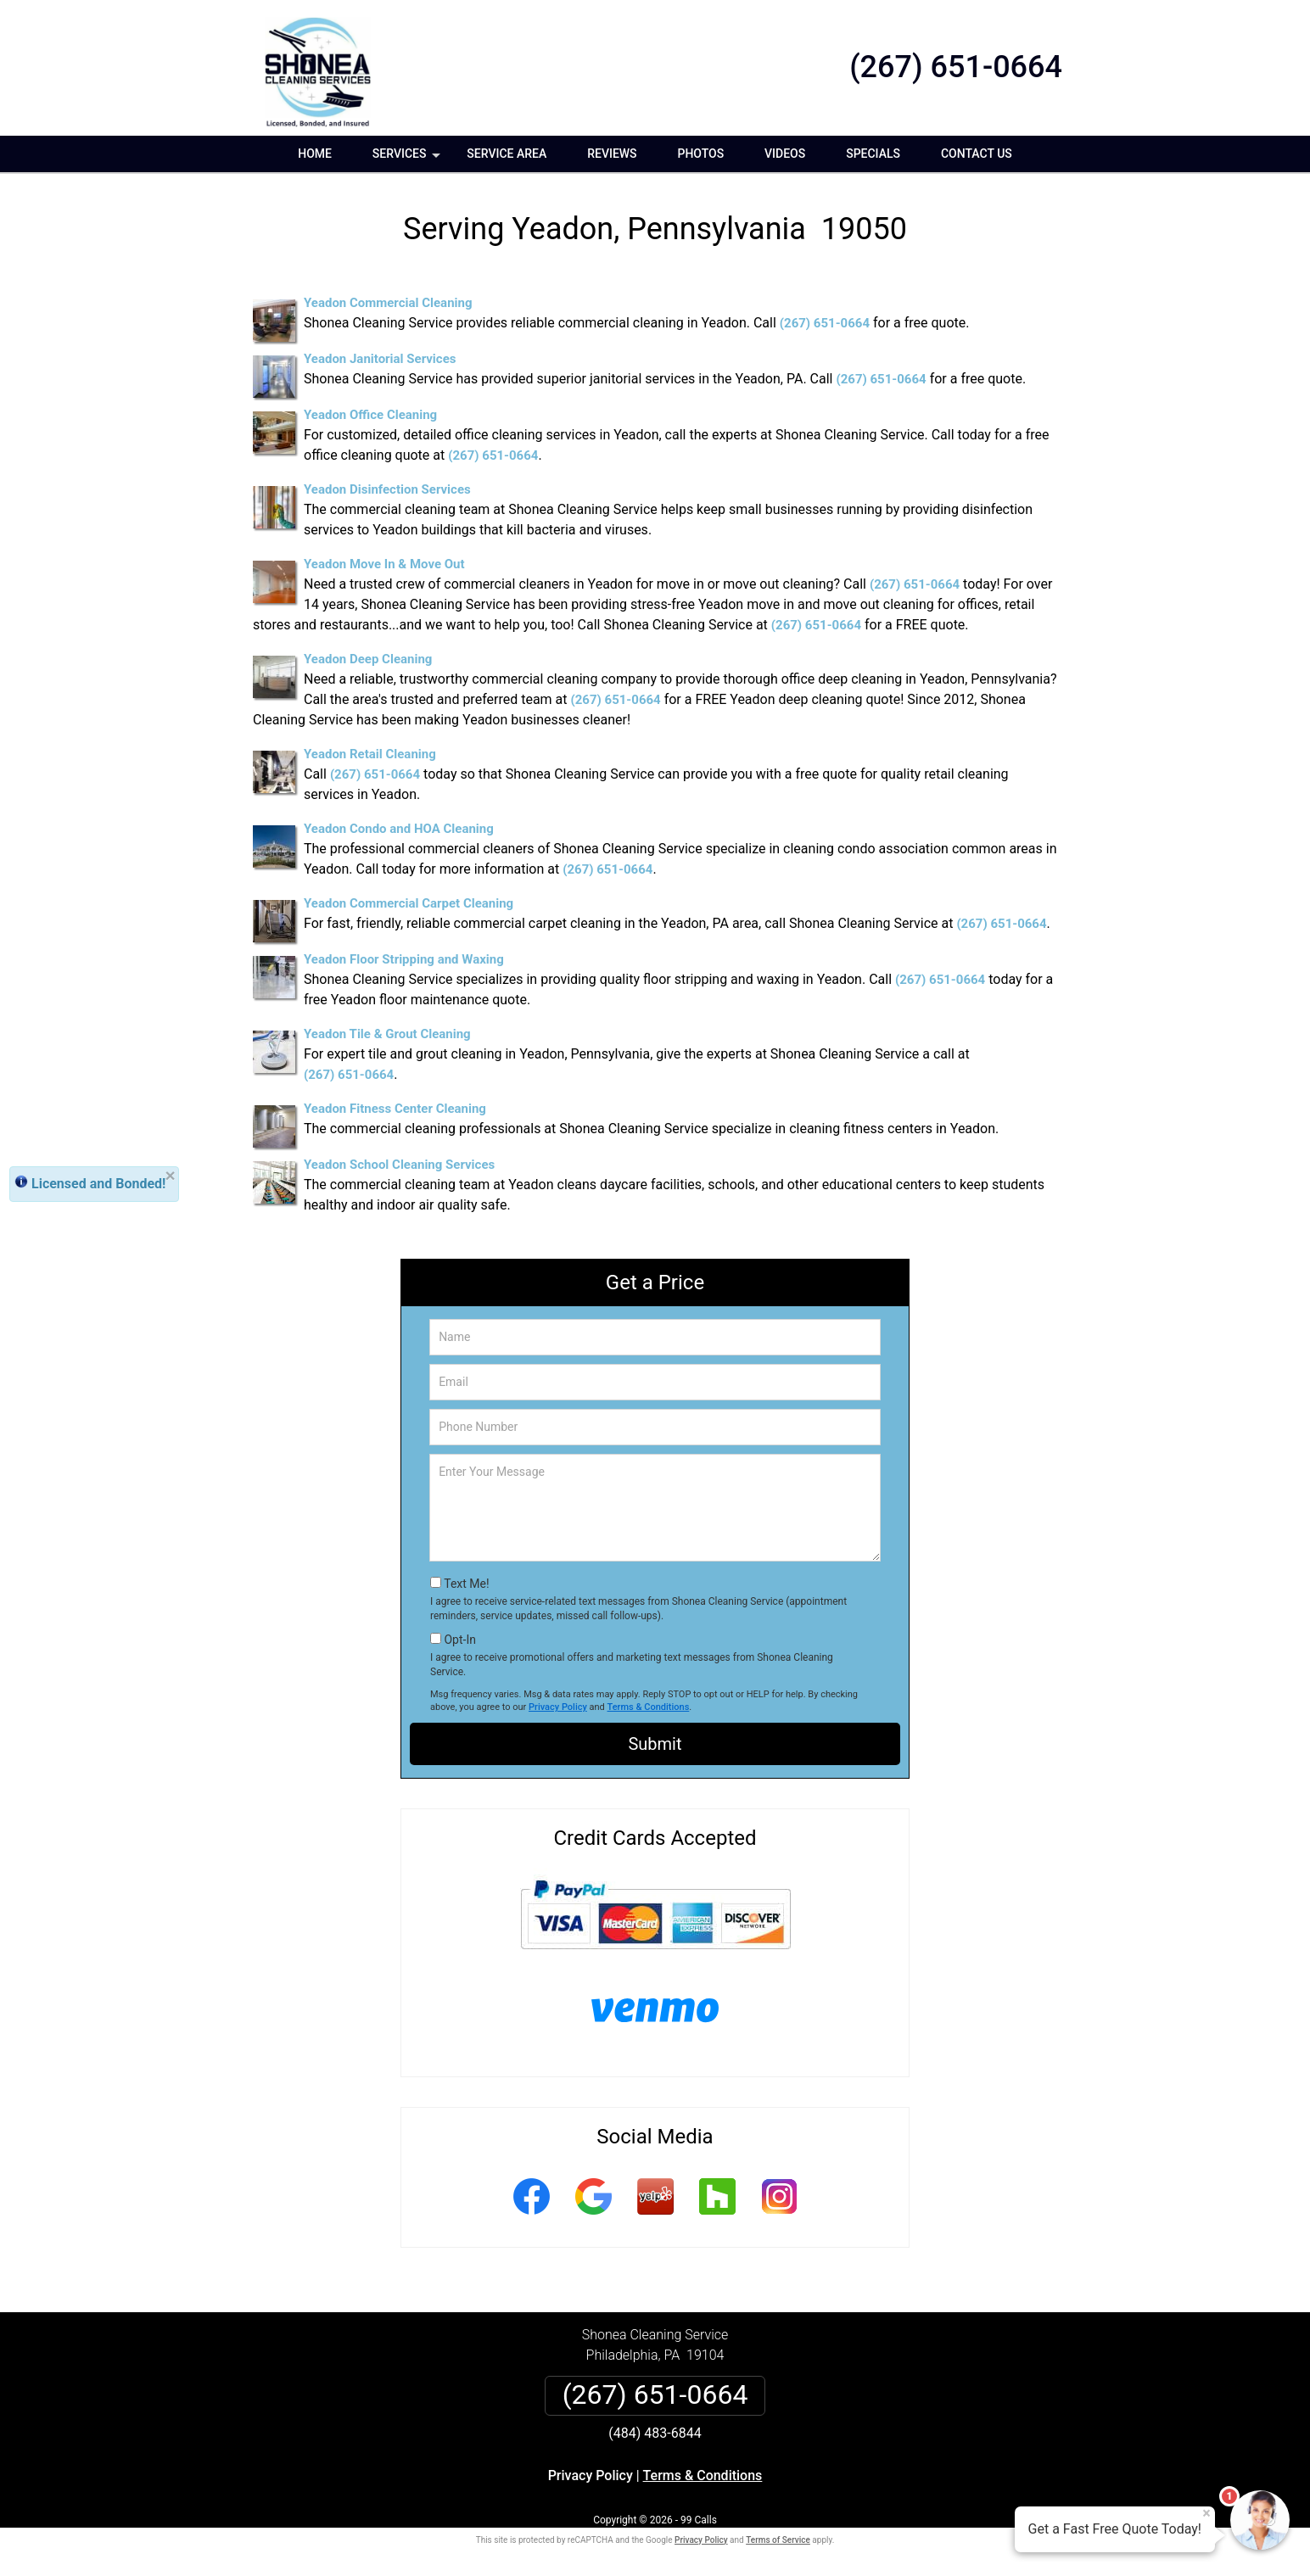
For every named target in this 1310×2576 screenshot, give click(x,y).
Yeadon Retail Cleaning (370, 754)
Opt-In (459, 1639)
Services (408, 159)
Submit (654, 1744)
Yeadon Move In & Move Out (384, 564)
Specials (873, 153)
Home (315, 153)
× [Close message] (1206, 2513)
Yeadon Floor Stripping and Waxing (404, 959)
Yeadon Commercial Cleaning (388, 302)
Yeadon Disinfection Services (387, 489)
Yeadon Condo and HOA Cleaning (399, 828)
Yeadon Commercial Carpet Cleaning (408, 903)
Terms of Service (778, 2540)
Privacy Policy (558, 1707)
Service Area (506, 153)
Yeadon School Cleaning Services (399, 1164)
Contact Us (976, 153)
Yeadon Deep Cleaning (368, 659)
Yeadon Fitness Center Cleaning (395, 1108)
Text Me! (466, 1583)
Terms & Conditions (648, 1707)
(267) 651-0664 (955, 67)
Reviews (611, 153)
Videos (784, 153)
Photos (701, 153)
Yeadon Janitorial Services (380, 358)
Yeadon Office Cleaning (370, 414)
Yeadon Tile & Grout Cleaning (387, 1034)
